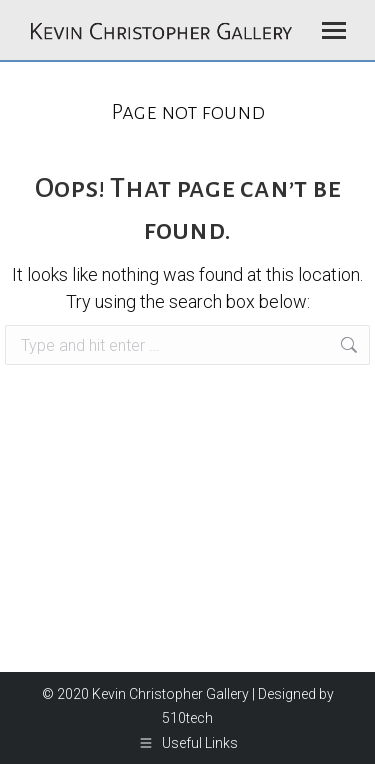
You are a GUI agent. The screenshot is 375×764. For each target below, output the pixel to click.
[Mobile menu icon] (334, 30)
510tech (187, 718)
